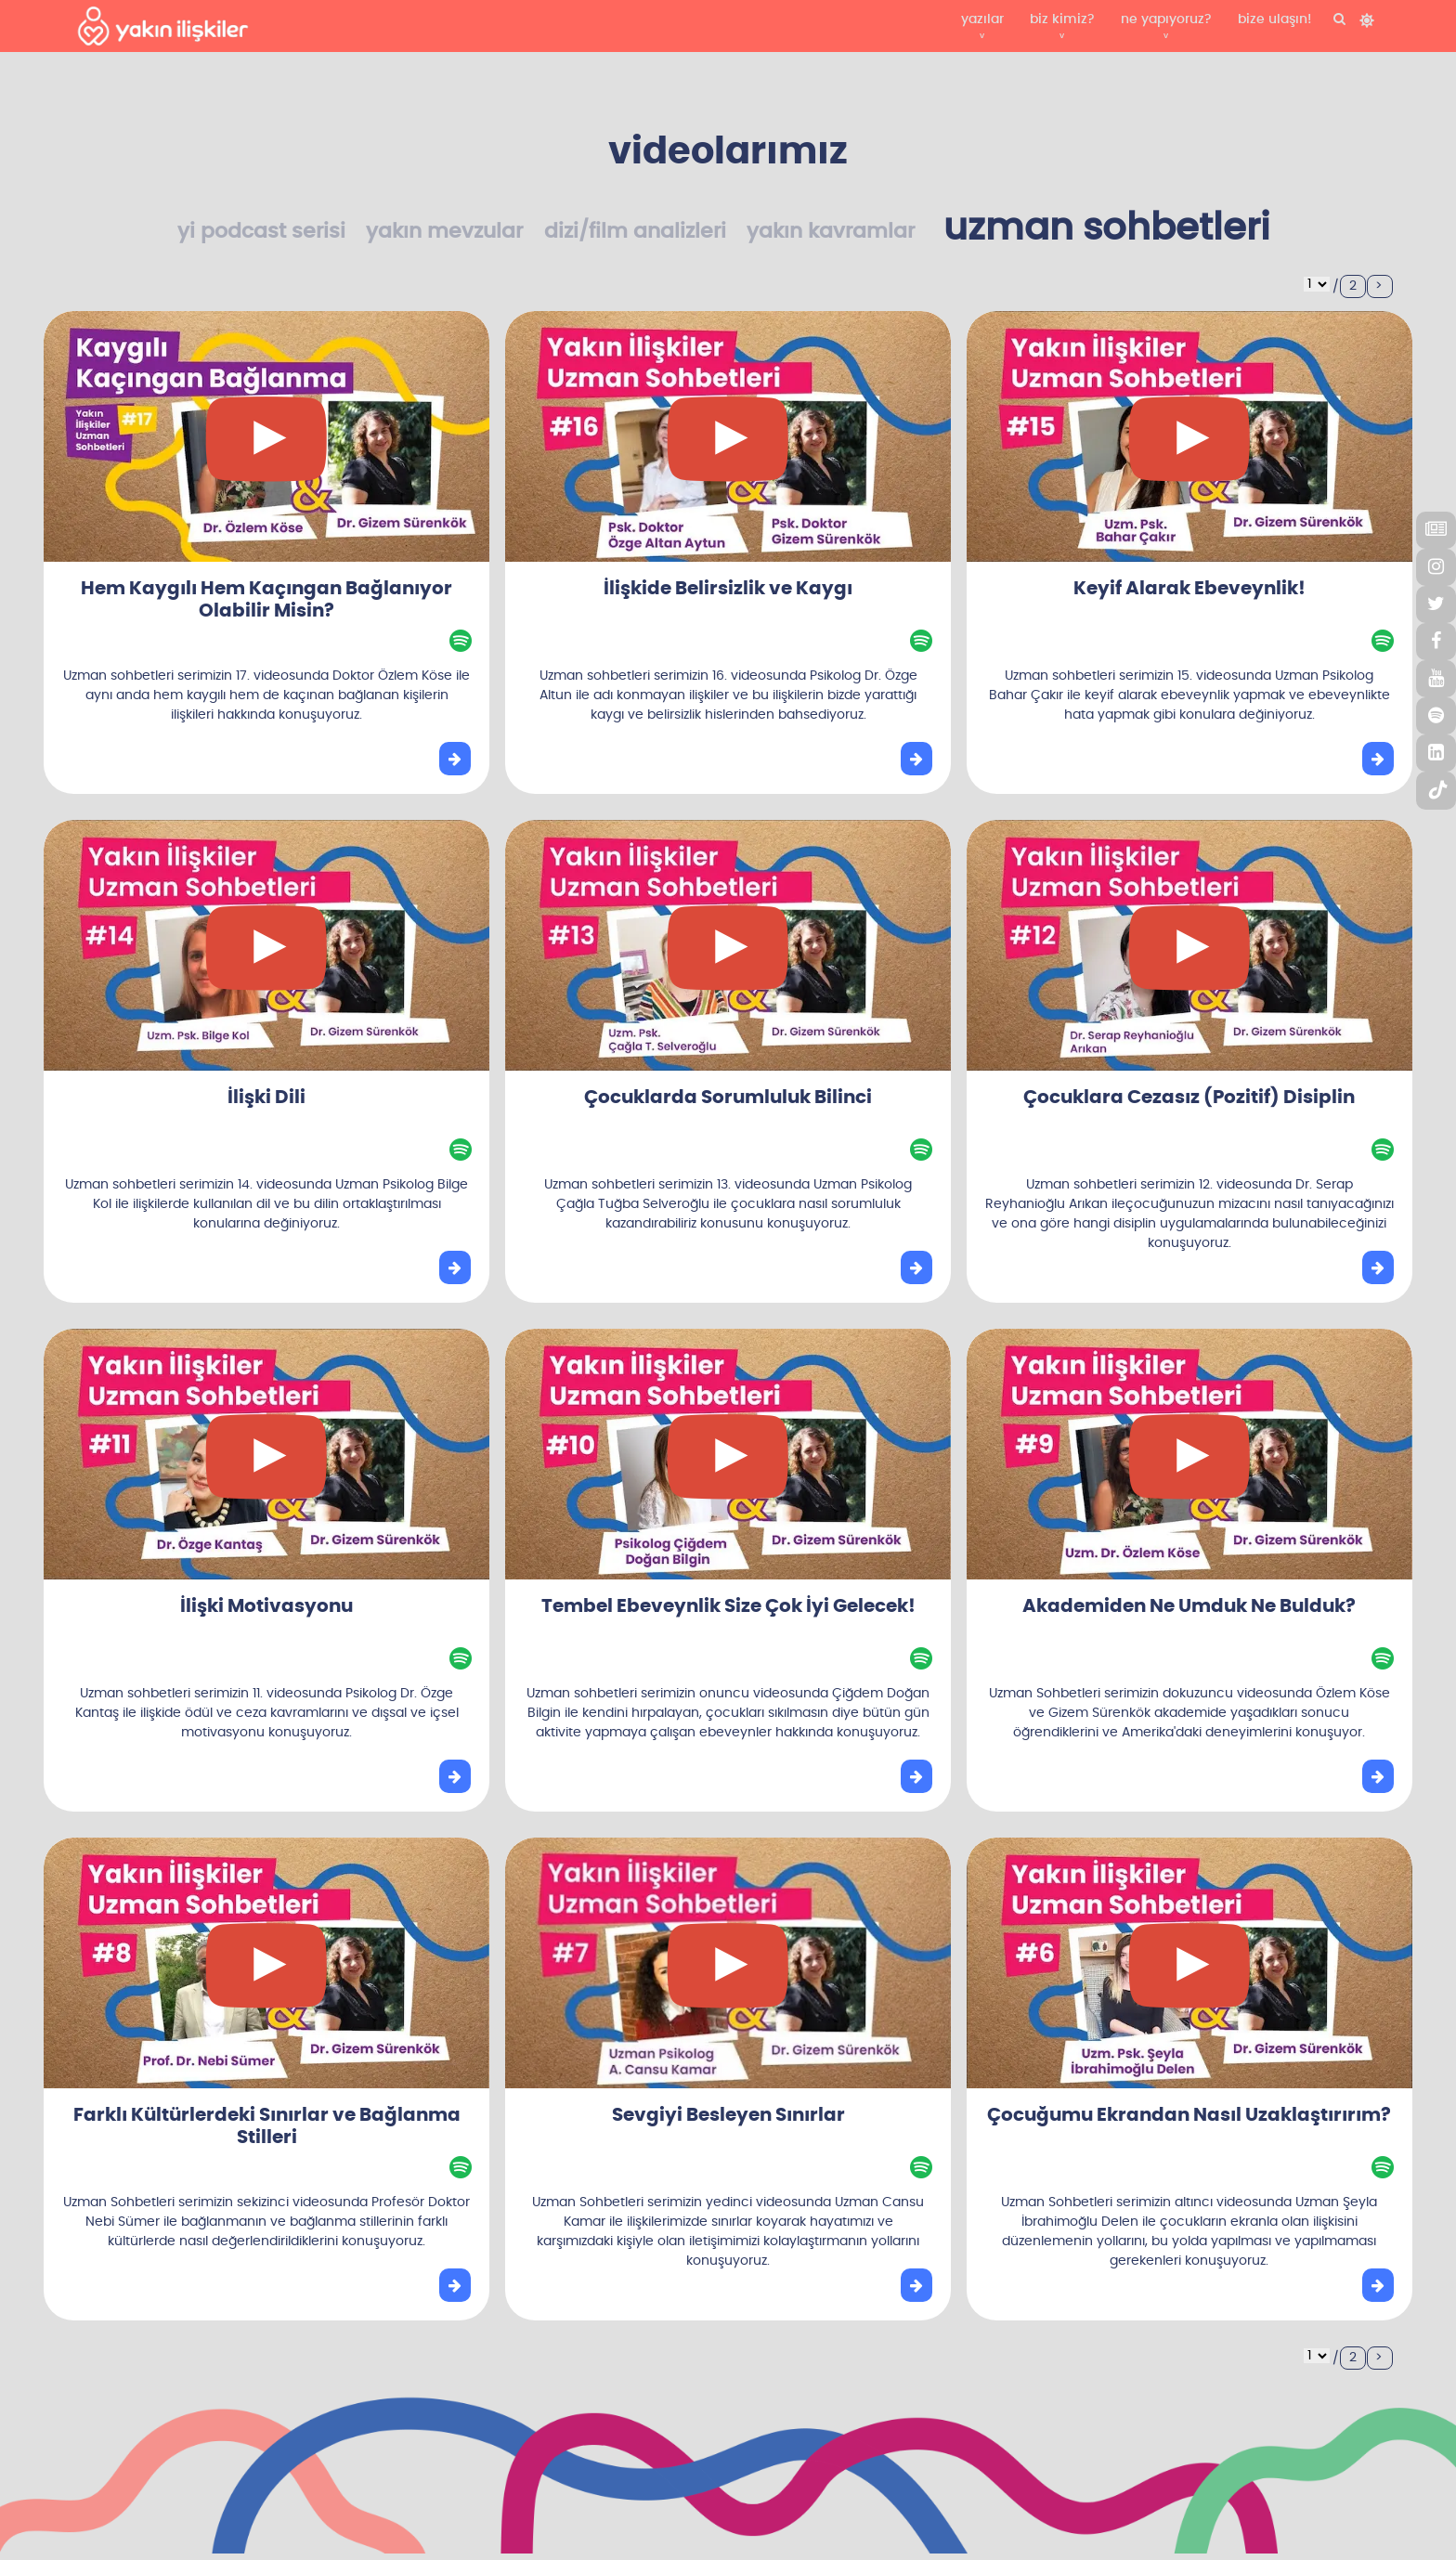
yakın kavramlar (831, 231)
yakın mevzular (444, 231)
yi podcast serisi (261, 231)
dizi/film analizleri (635, 231)
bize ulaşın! (1274, 19)
